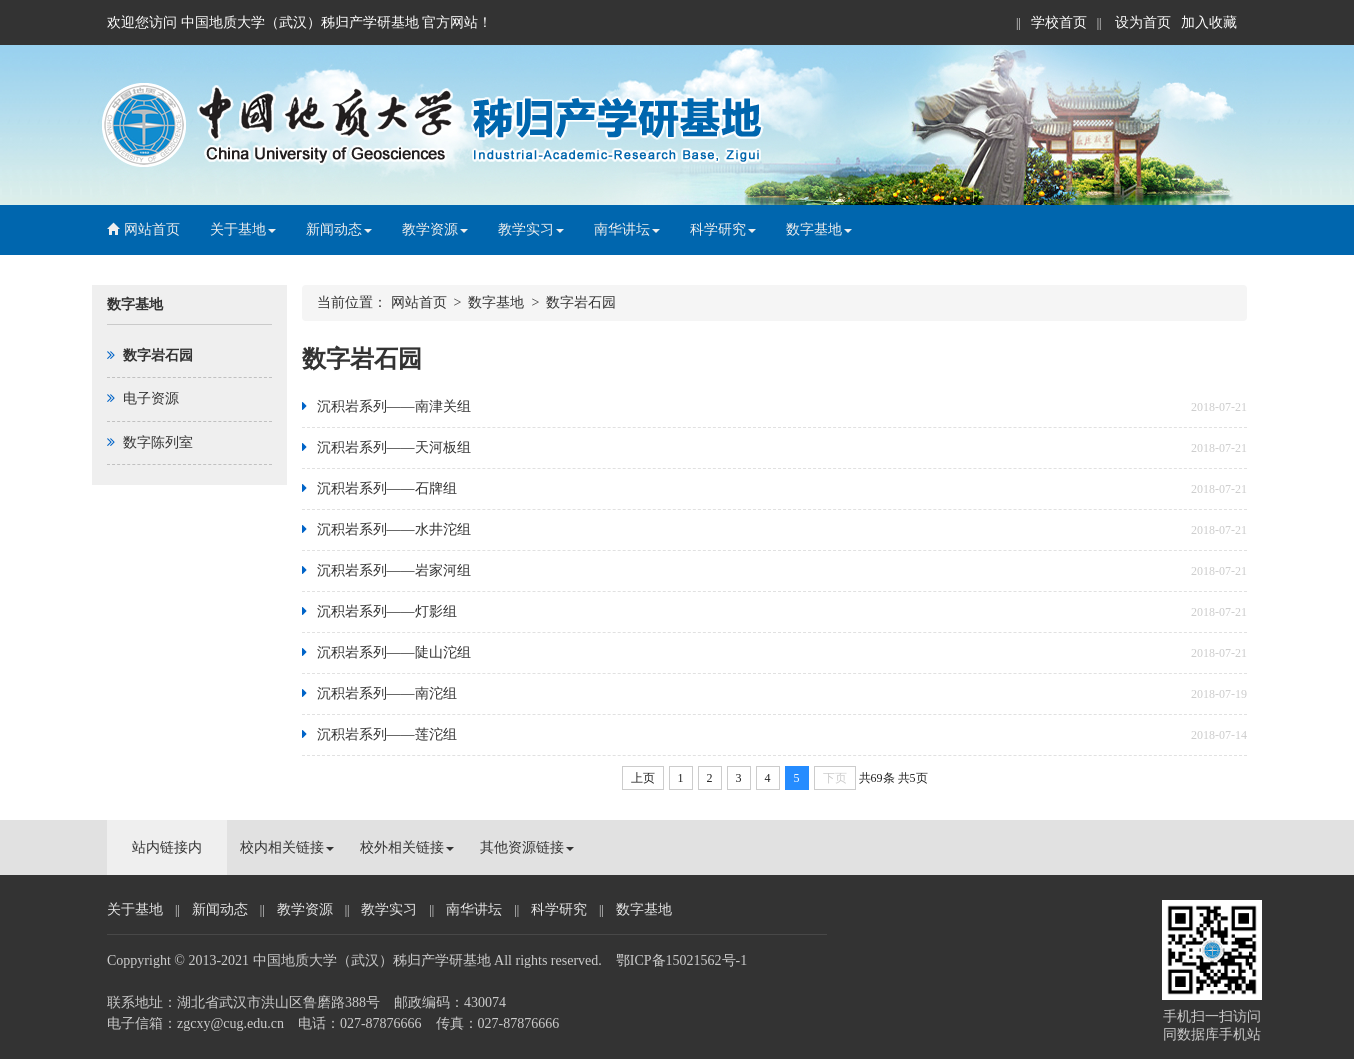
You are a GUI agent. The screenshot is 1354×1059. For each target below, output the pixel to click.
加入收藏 (1209, 22)
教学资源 (435, 229)
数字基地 (819, 229)
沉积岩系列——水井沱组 (394, 529)
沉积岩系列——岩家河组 (394, 570)
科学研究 (723, 229)
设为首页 (1142, 22)
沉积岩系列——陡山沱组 (394, 652)
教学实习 (531, 229)
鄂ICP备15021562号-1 (681, 960)
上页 (643, 778)
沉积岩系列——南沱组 (387, 693)
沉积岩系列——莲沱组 (387, 734)
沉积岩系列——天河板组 (394, 447)
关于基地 (243, 229)
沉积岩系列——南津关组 (394, 406)
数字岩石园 (581, 302)
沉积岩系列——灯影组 (387, 611)
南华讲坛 (627, 229)
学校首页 (1059, 22)
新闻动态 (339, 229)
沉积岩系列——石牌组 (387, 488)
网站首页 (143, 229)
